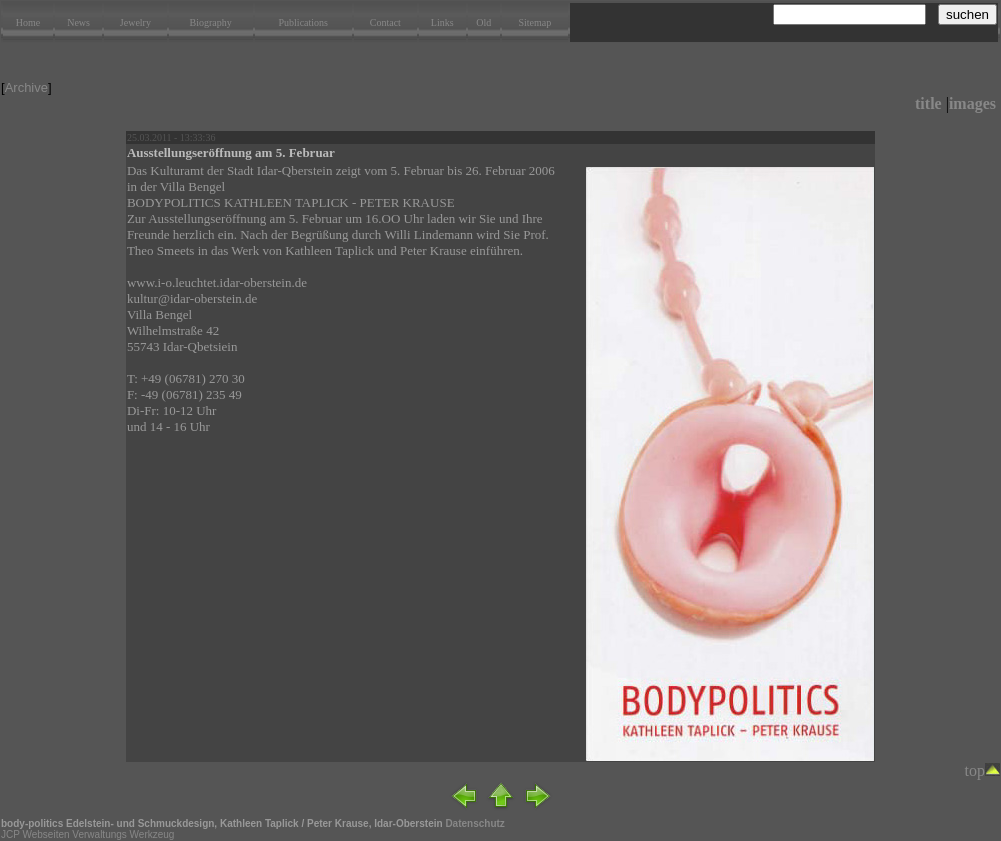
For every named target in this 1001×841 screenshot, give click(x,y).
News (78, 22)
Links (442, 22)
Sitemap (534, 22)
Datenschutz (474, 823)
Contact (385, 22)
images (972, 103)
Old (483, 22)
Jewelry (135, 22)
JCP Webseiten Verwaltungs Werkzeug (87, 834)
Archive (26, 87)
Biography (211, 22)
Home (28, 22)
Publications (303, 22)
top (982, 770)
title (928, 103)
